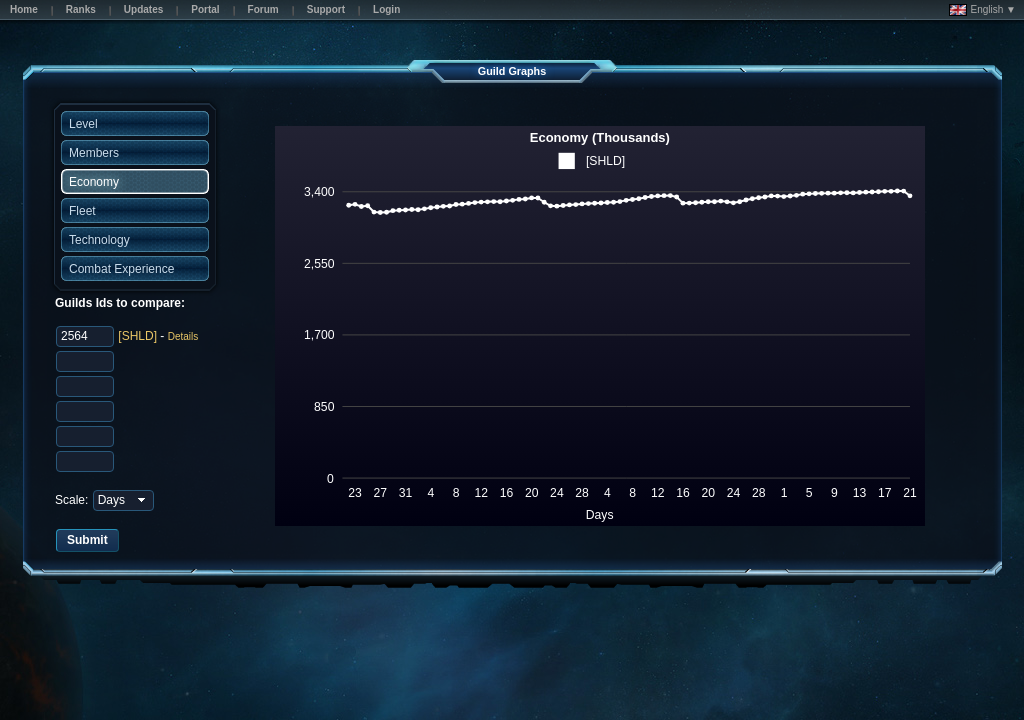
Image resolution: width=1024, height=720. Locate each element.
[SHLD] (137, 336)
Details (183, 336)
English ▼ (982, 10)
